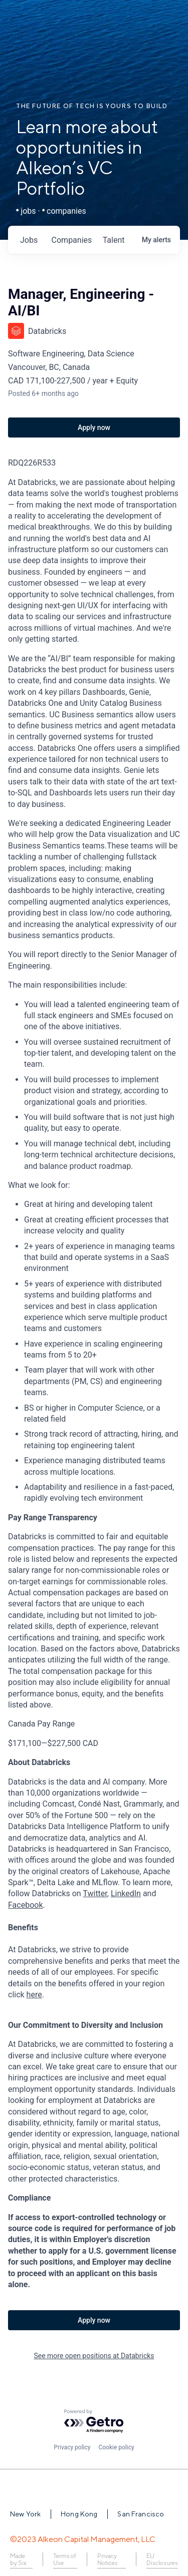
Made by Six (18, 2559)
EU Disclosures (162, 2559)
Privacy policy (72, 2447)
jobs (29, 240)
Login (156, 20)
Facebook (25, 1905)
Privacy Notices (107, 2559)
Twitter (95, 1893)
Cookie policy (116, 2447)
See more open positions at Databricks (94, 2356)
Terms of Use (64, 2559)
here (34, 1994)
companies (72, 240)
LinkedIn (126, 1893)
